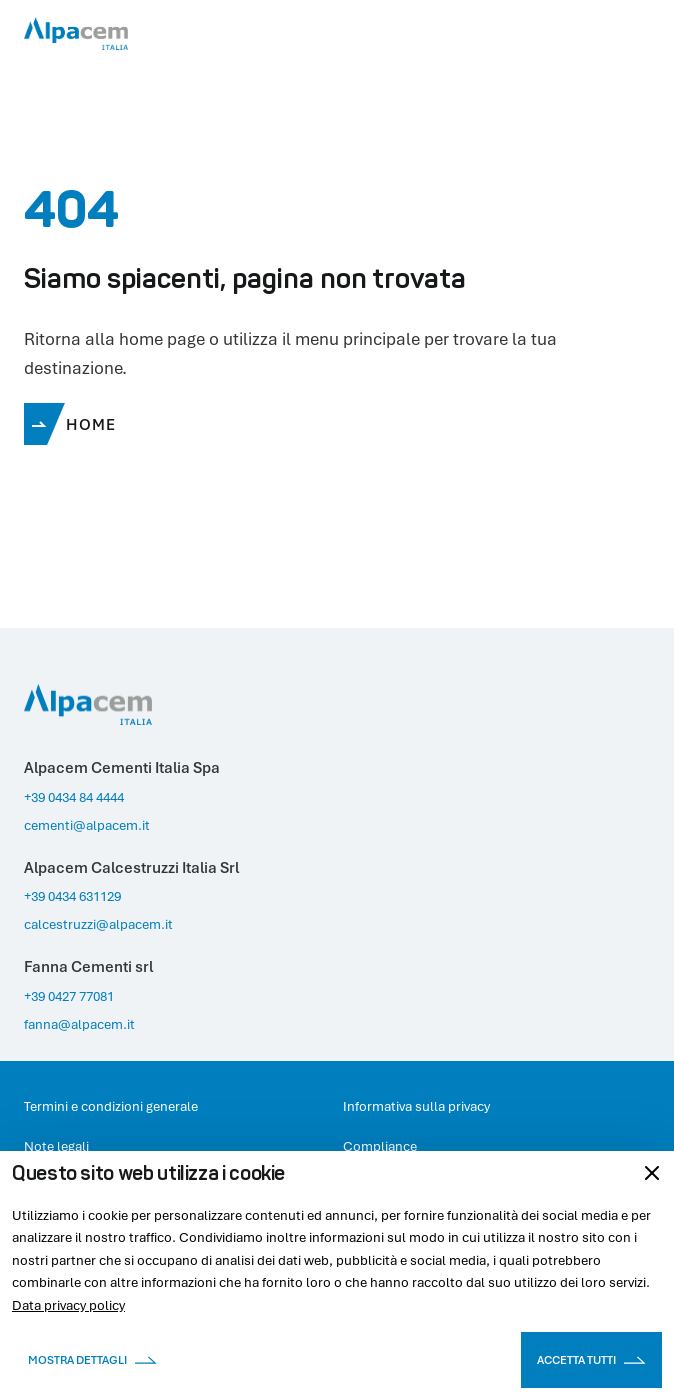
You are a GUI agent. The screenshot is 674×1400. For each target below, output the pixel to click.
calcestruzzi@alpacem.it (98, 924)
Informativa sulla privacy (416, 1106)
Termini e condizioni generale (111, 1106)
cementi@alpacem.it (87, 825)
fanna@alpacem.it (79, 1024)
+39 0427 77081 (69, 996)
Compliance (380, 1146)
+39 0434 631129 (72, 896)
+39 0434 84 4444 (74, 797)
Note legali (56, 1146)
